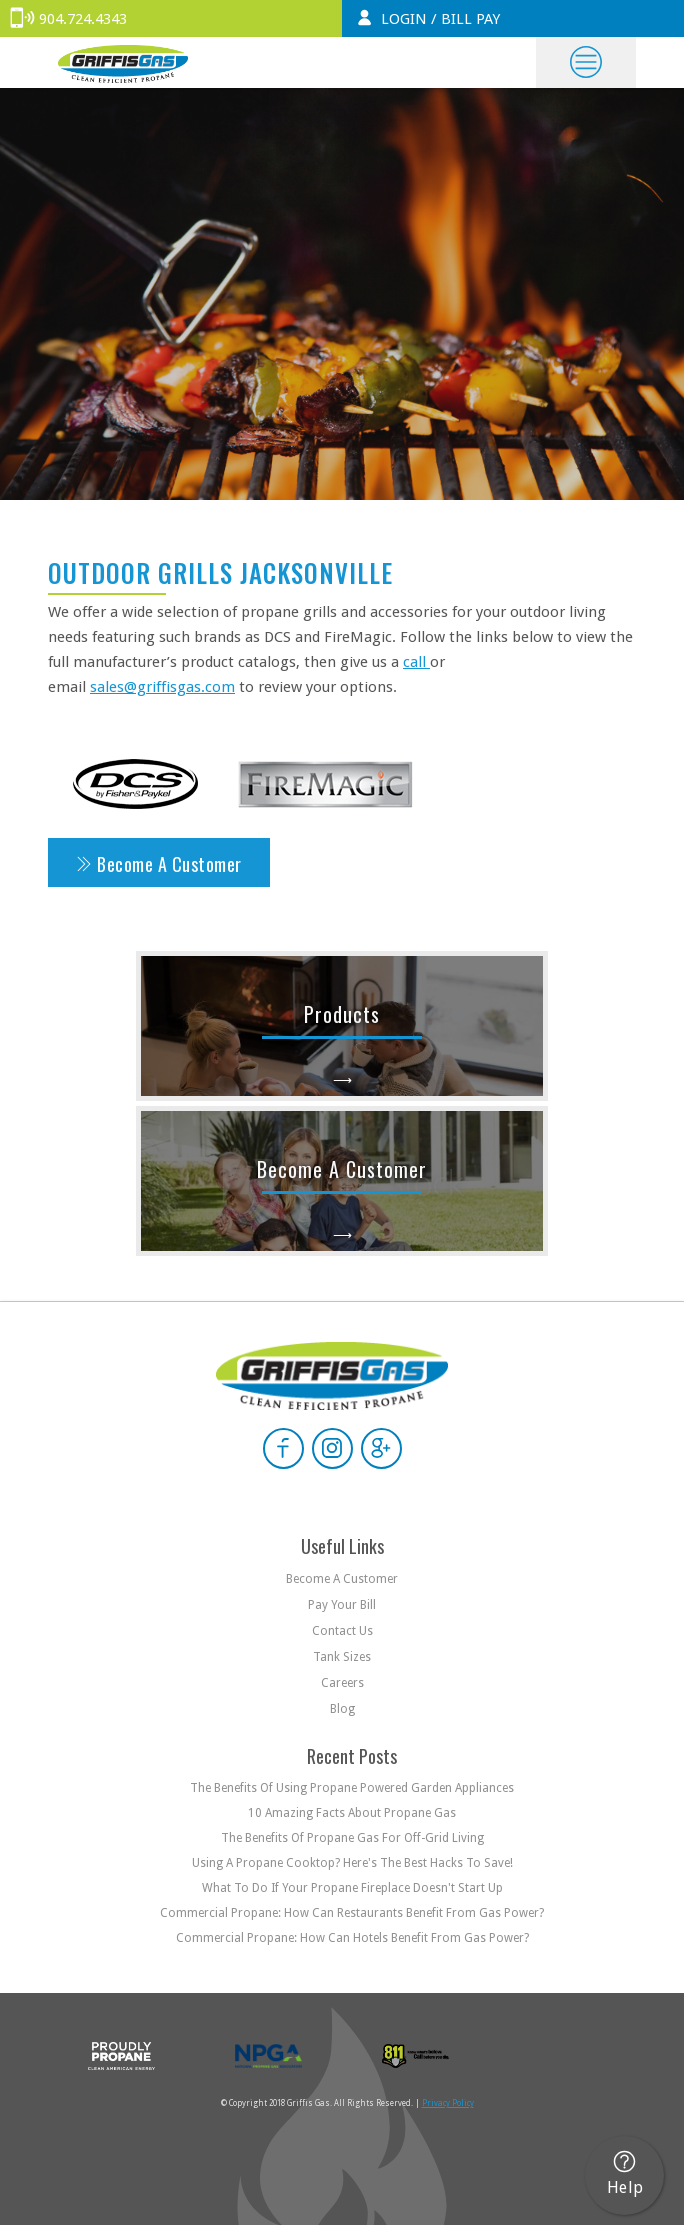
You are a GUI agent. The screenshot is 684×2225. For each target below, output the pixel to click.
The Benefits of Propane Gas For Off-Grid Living (352, 1838)
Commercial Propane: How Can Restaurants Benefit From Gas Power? (352, 1913)
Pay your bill (342, 1605)
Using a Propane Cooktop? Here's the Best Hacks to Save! (352, 1863)
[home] (118, 62)
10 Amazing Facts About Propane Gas (352, 1813)
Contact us (342, 1631)
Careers (342, 1683)
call (416, 662)
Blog (342, 1709)
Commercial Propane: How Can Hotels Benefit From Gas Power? (352, 1938)
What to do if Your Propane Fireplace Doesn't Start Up (352, 1888)
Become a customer (342, 1579)
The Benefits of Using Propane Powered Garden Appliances (352, 1788)
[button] (586, 62)
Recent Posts (352, 1756)
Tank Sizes (342, 1657)
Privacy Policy (448, 2103)
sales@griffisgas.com (162, 687)
